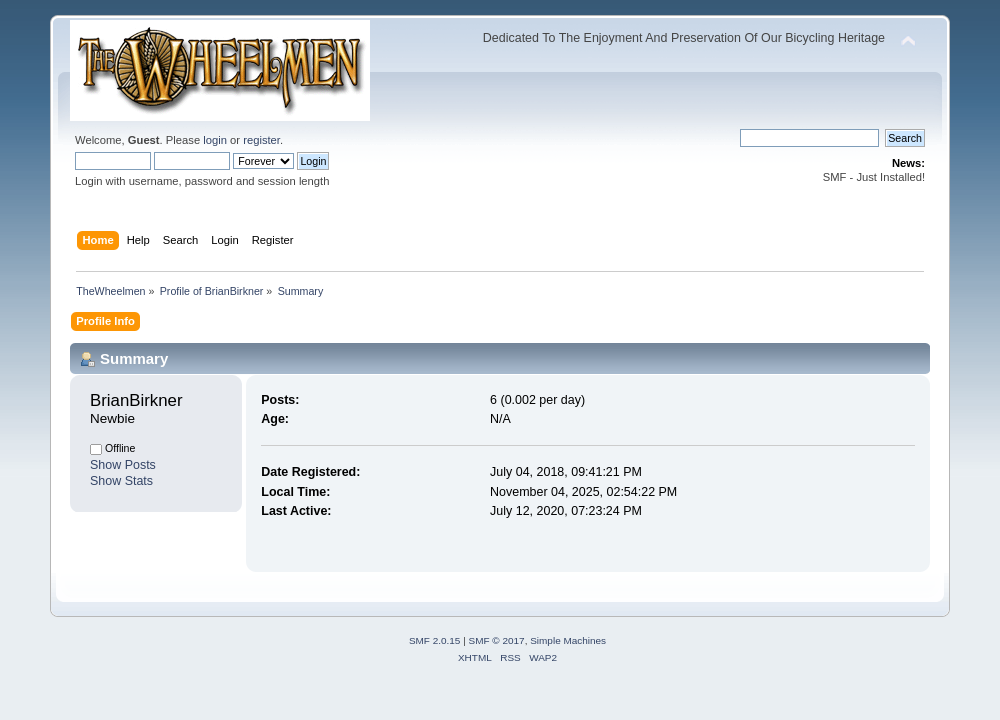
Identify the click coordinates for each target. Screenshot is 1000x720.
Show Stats (121, 481)
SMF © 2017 (497, 640)
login (215, 140)
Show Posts (123, 465)
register (261, 140)
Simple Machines (568, 640)
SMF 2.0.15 (435, 640)
